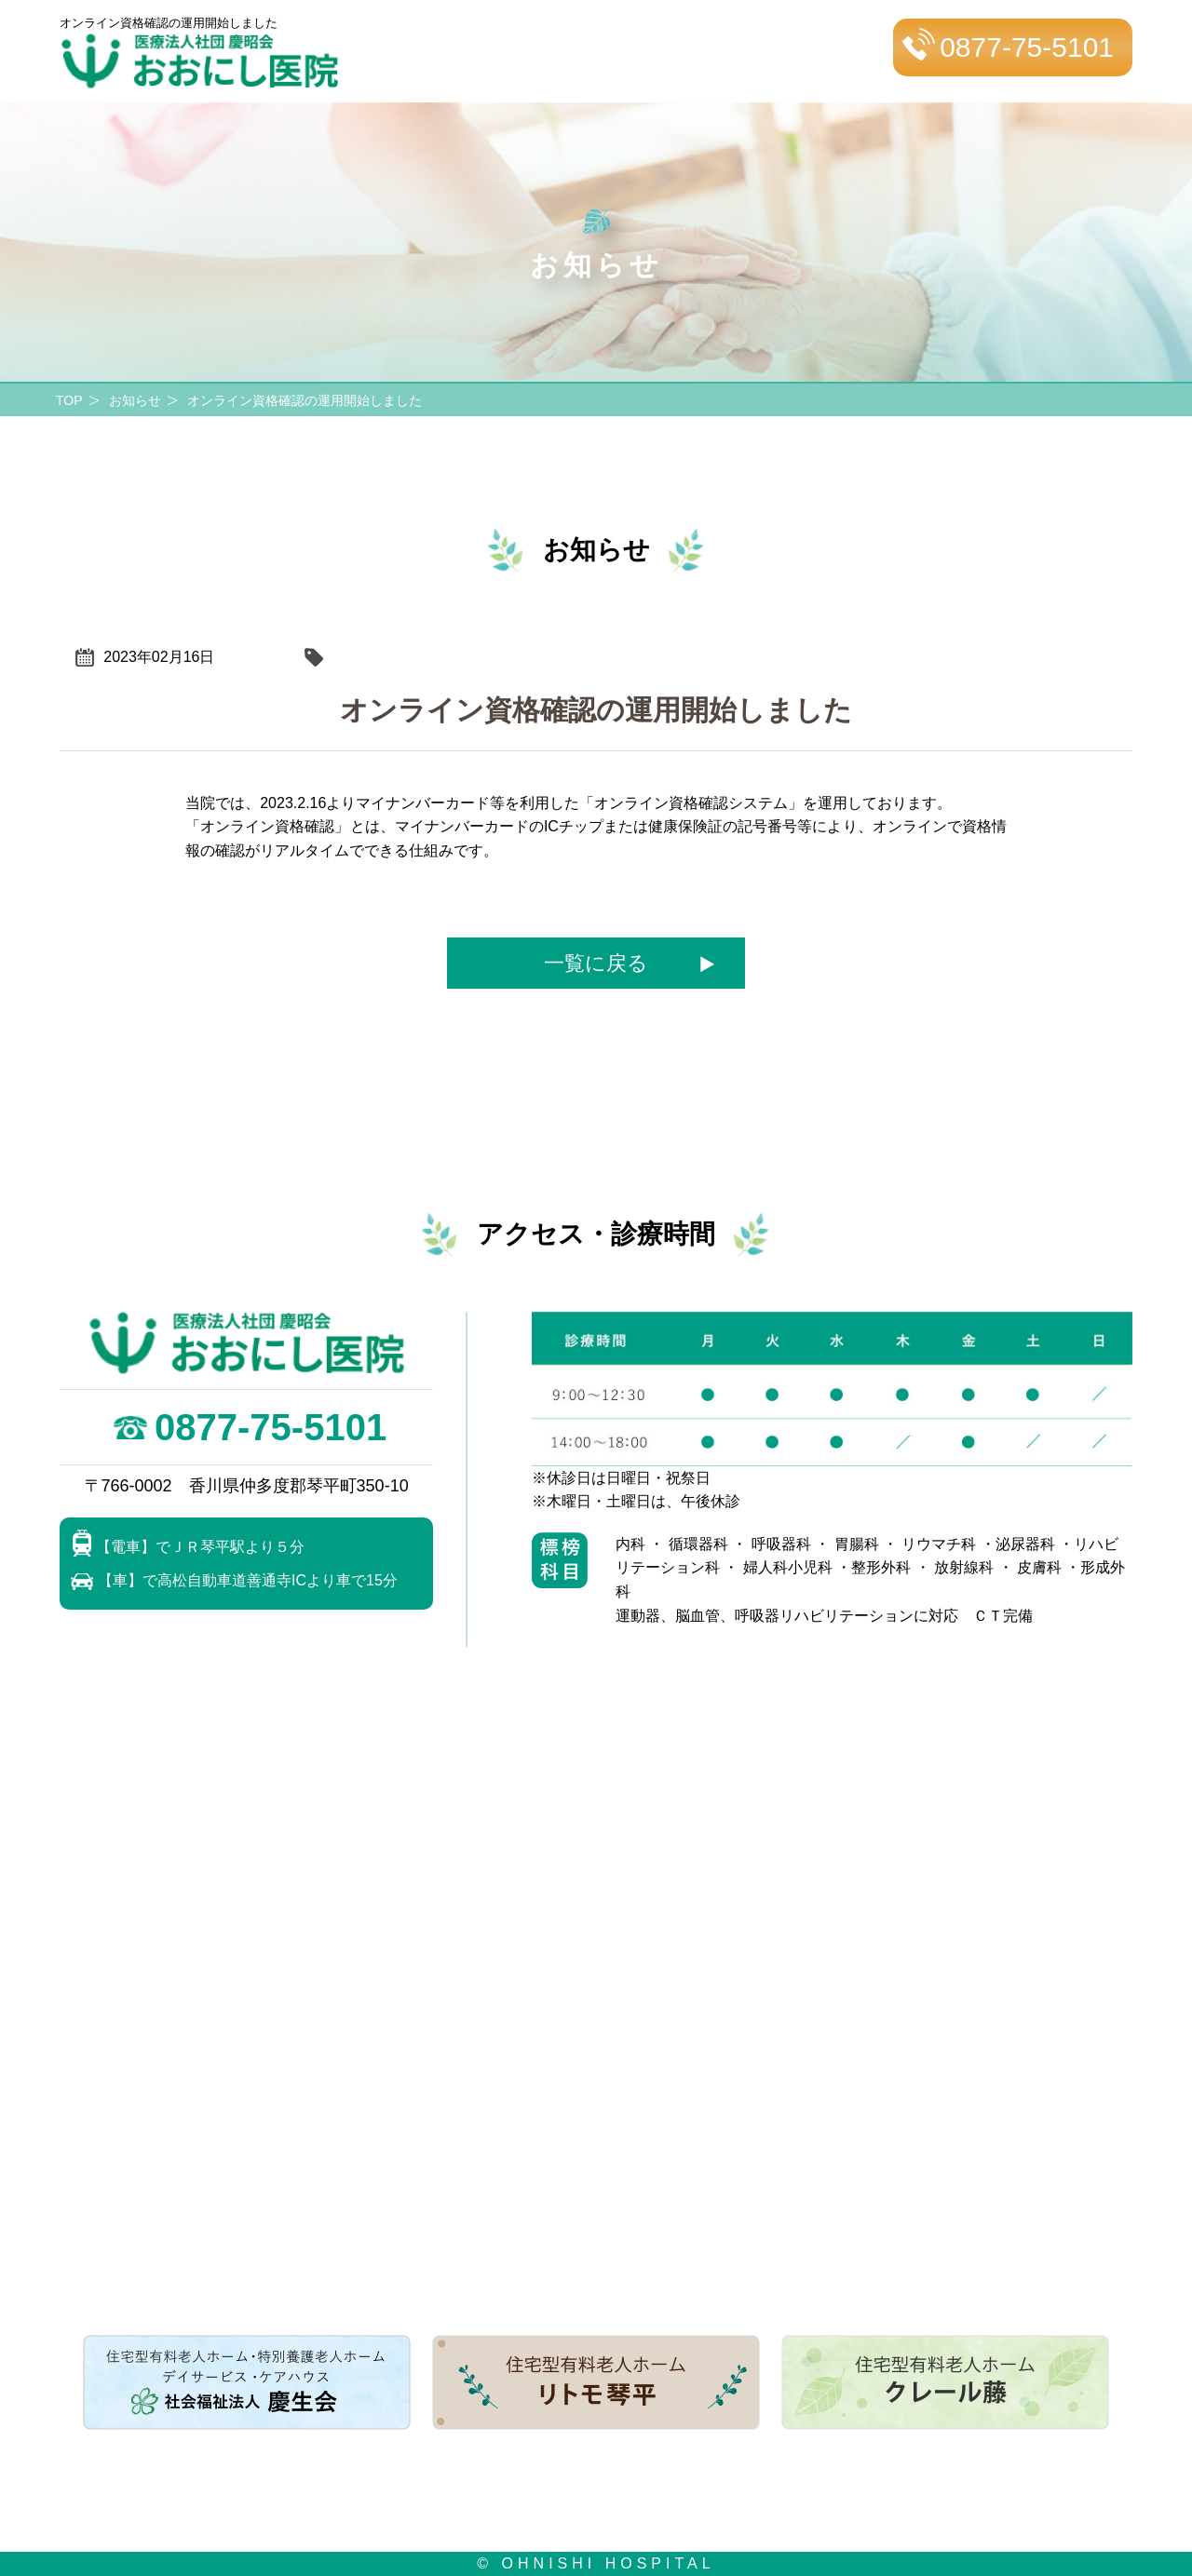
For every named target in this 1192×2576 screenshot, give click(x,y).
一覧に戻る (596, 963)
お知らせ (135, 400)
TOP (69, 400)
